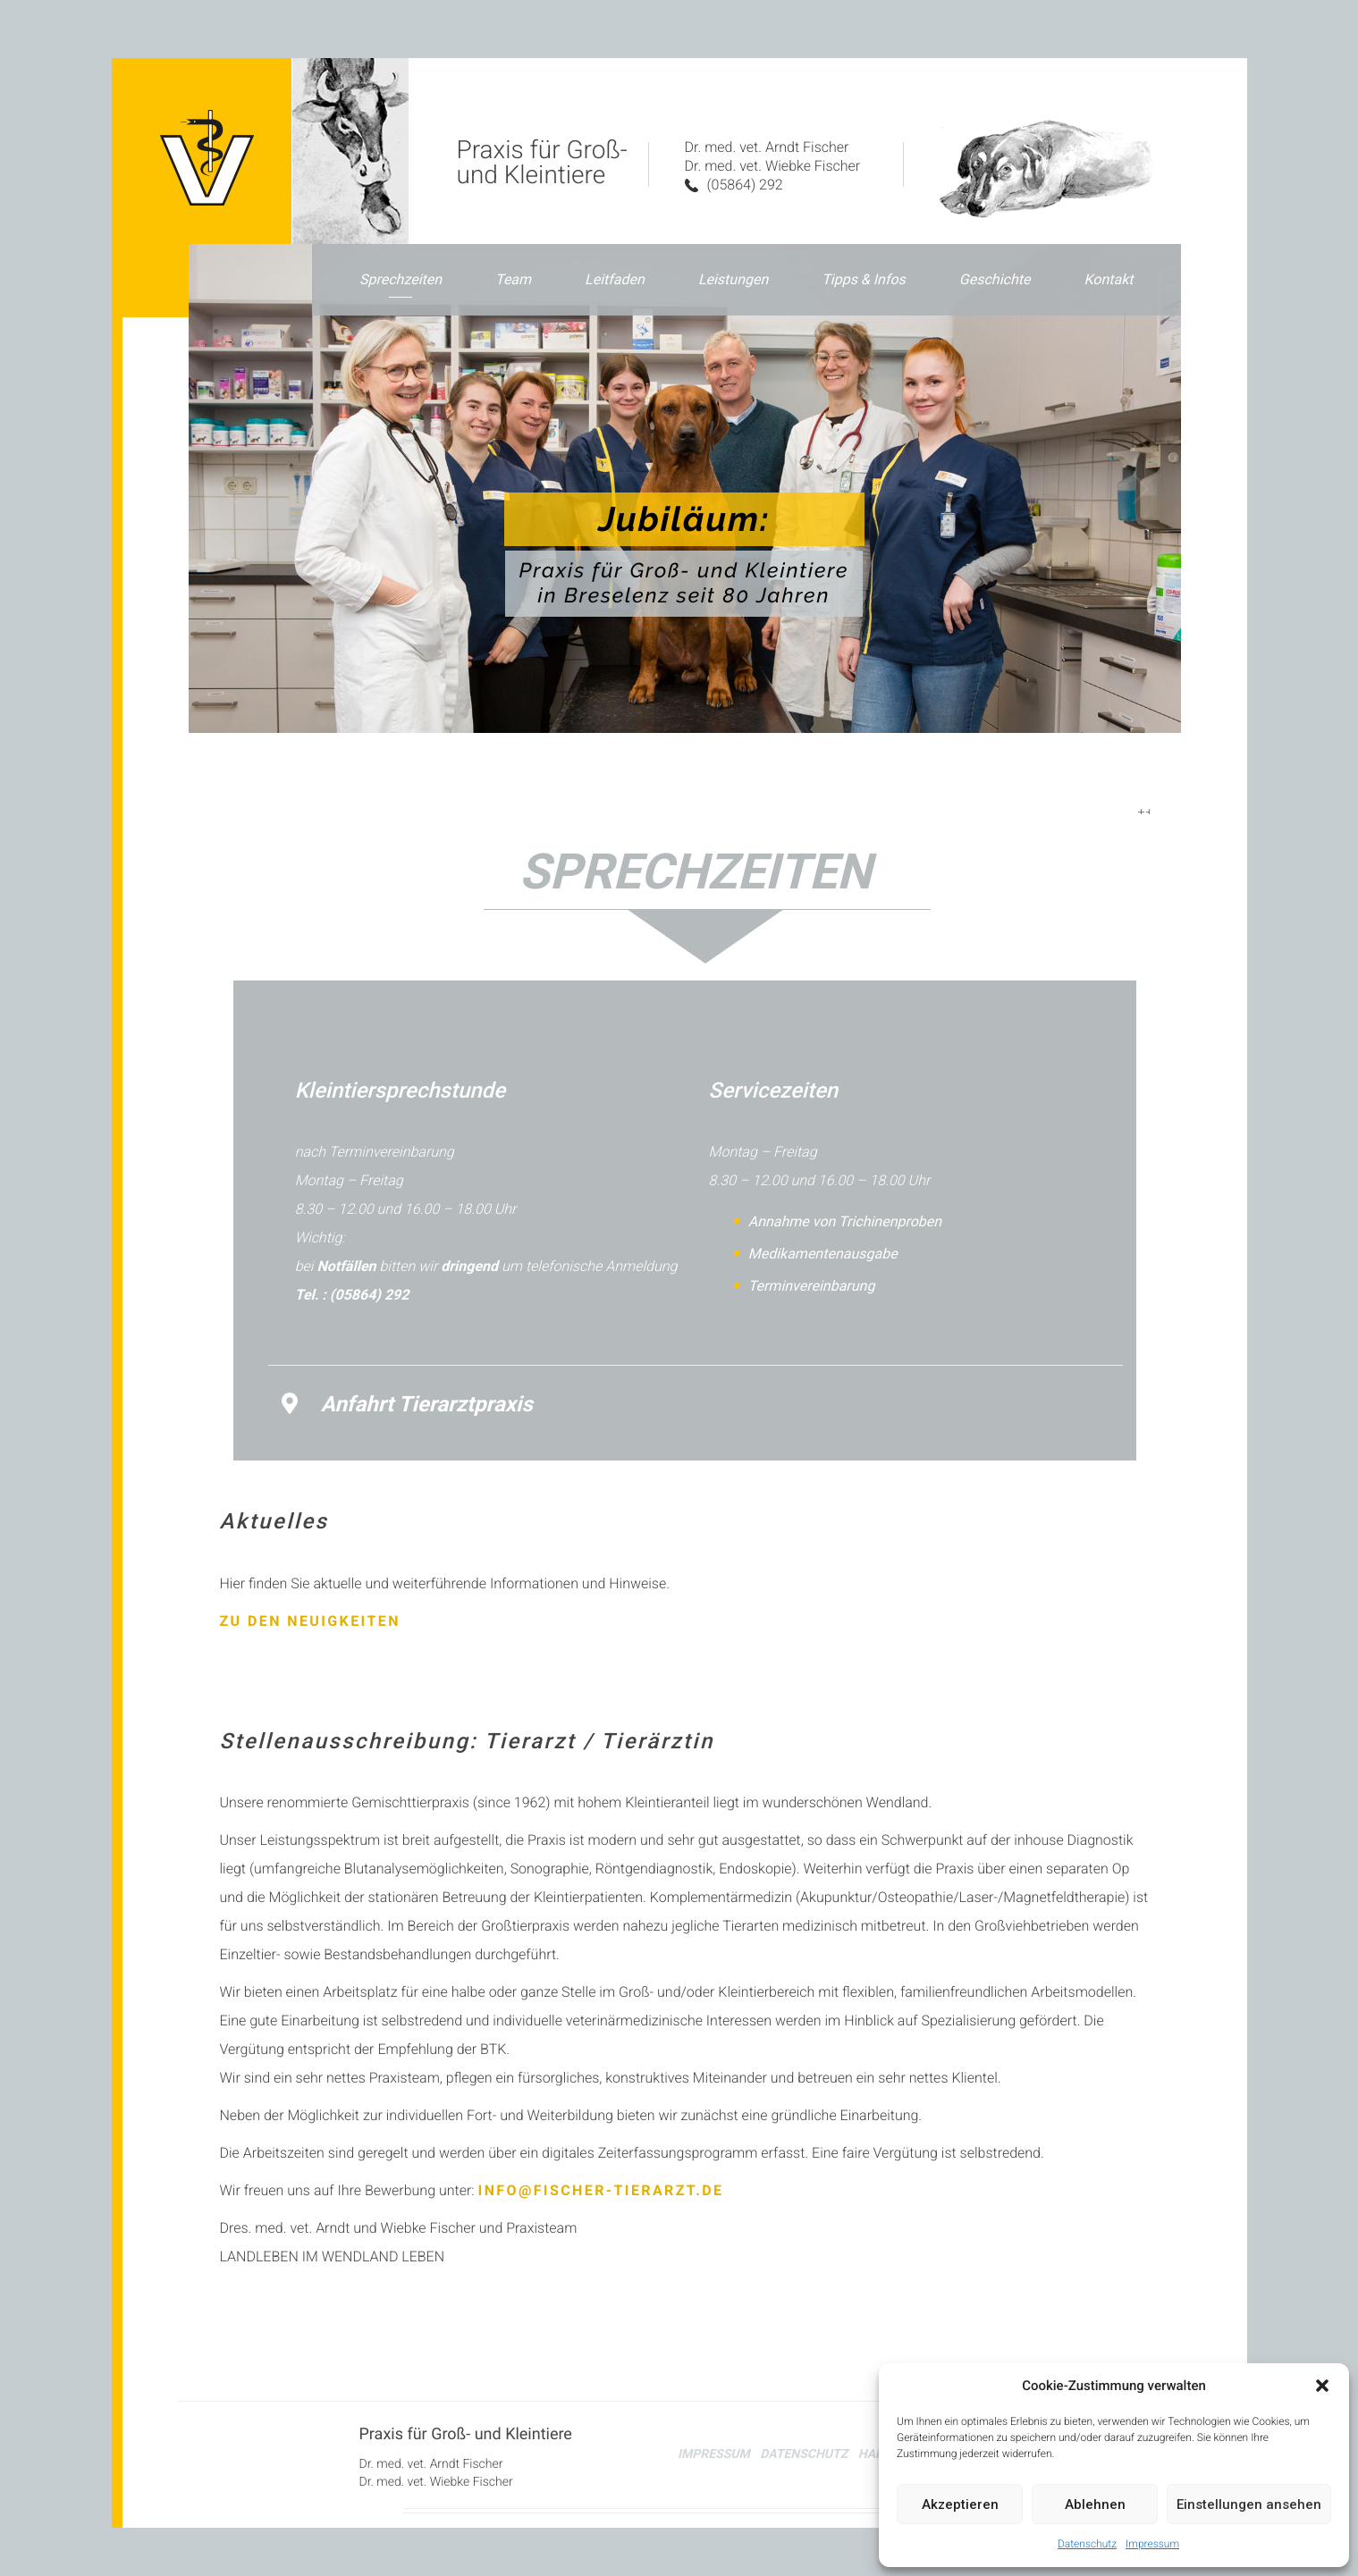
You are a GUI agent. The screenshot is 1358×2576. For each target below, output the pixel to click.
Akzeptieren (960, 2504)
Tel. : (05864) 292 (352, 1284)
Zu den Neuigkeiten (310, 1611)
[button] (1322, 2386)
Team (513, 279)
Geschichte (995, 279)
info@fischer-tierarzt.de (601, 2181)
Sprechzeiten (400, 279)
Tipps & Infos (864, 279)
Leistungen (733, 279)
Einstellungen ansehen (1249, 2504)
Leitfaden (615, 279)
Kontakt (1108, 279)
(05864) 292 (734, 184)
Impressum (1152, 2544)
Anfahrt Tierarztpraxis (407, 1394)
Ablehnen (1095, 2504)
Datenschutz (1087, 2544)
